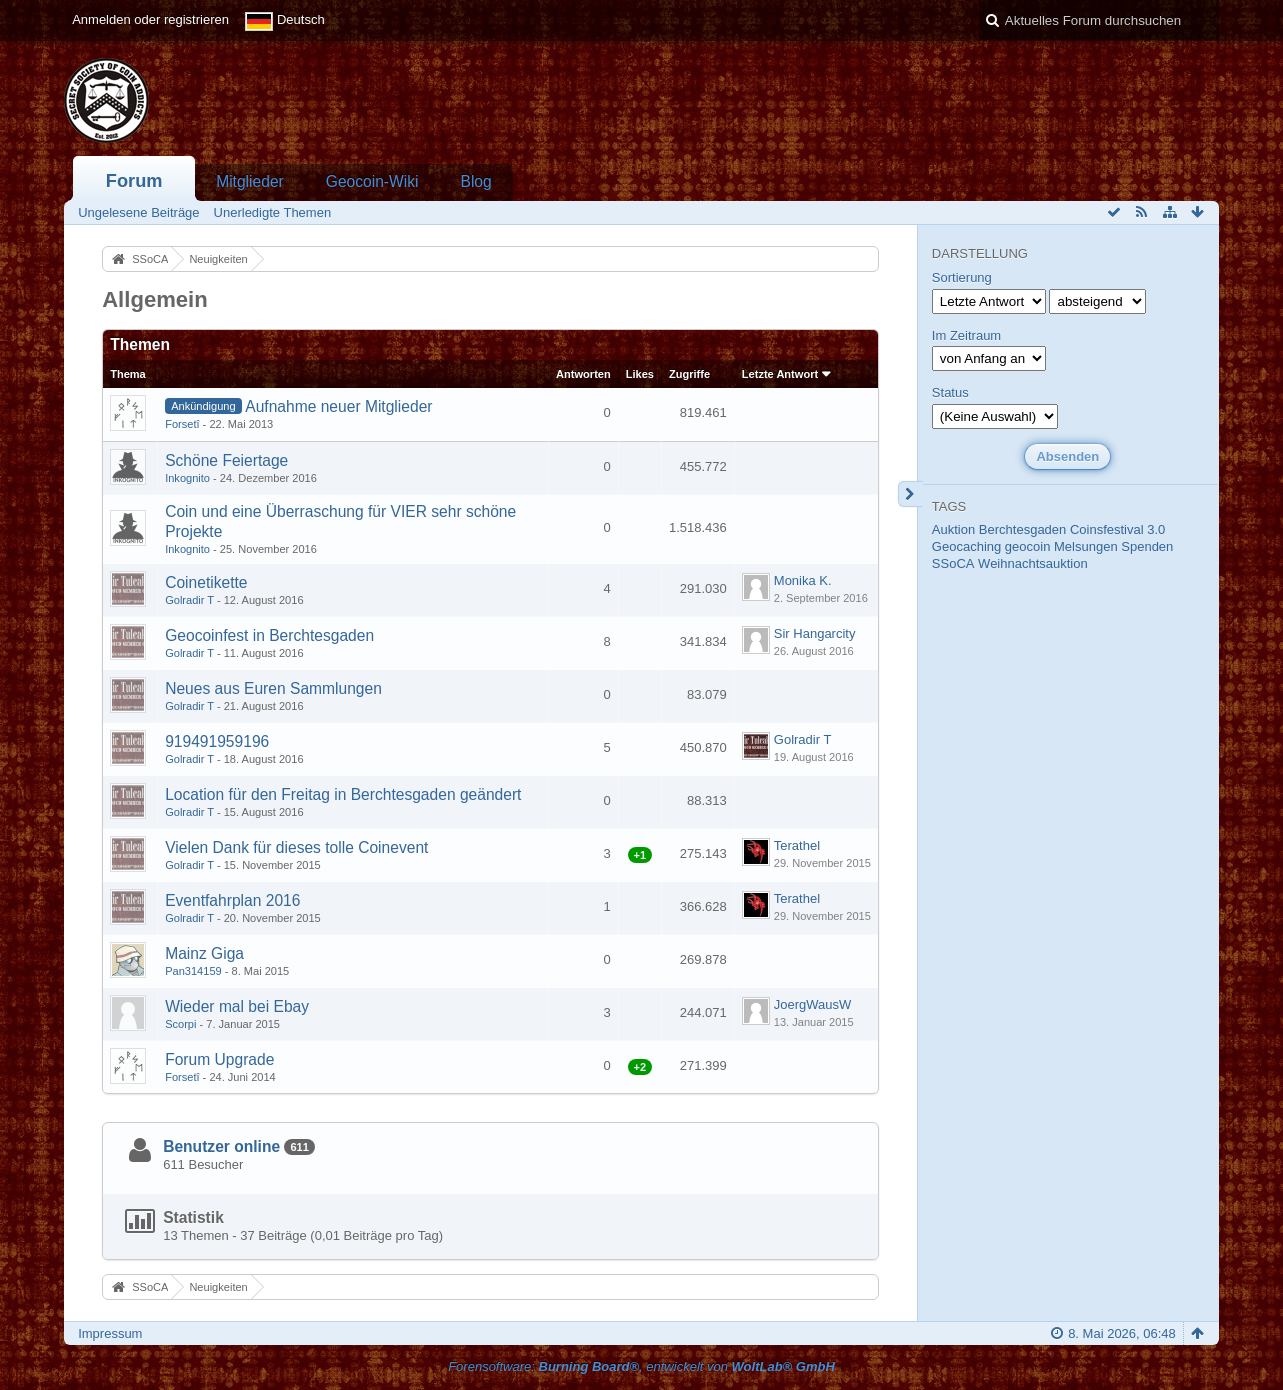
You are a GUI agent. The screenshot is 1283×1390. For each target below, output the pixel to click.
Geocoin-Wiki (372, 181)
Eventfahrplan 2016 (232, 900)
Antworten (583, 374)
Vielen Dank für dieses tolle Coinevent (296, 847)
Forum (134, 181)
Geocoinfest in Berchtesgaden (269, 635)
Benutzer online (221, 1146)
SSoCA (953, 563)
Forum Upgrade (219, 1059)
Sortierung (962, 277)
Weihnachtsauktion (1033, 563)
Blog (475, 181)
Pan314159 (193, 971)
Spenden (1147, 546)
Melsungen (1086, 546)
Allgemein (155, 299)
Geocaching (966, 546)
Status (950, 392)
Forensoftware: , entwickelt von (641, 1366)
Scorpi (180, 1024)
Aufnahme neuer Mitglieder (338, 406)
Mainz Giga (204, 953)
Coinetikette (206, 582)
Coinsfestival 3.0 (1117, 529)
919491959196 (217, 741)
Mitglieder (250, 181)
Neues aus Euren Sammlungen (273, 688)
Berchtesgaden (1022, 529)
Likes (640, 374)
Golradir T (189, 600)
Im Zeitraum (966, 335)
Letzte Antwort (780, 374)
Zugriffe (689, 374)
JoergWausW (813, 1004)
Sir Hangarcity (815, 633)
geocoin (1028, 546)
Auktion (953, 529)
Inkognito (187, 478)
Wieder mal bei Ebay (237, 1006)
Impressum (110, 1333)
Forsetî (182, 424)
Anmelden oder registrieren (150, 19)
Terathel (797, 845)
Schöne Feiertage (226, 460)
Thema (128, 374)
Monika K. (803, 580)
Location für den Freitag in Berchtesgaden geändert (343, 794)
